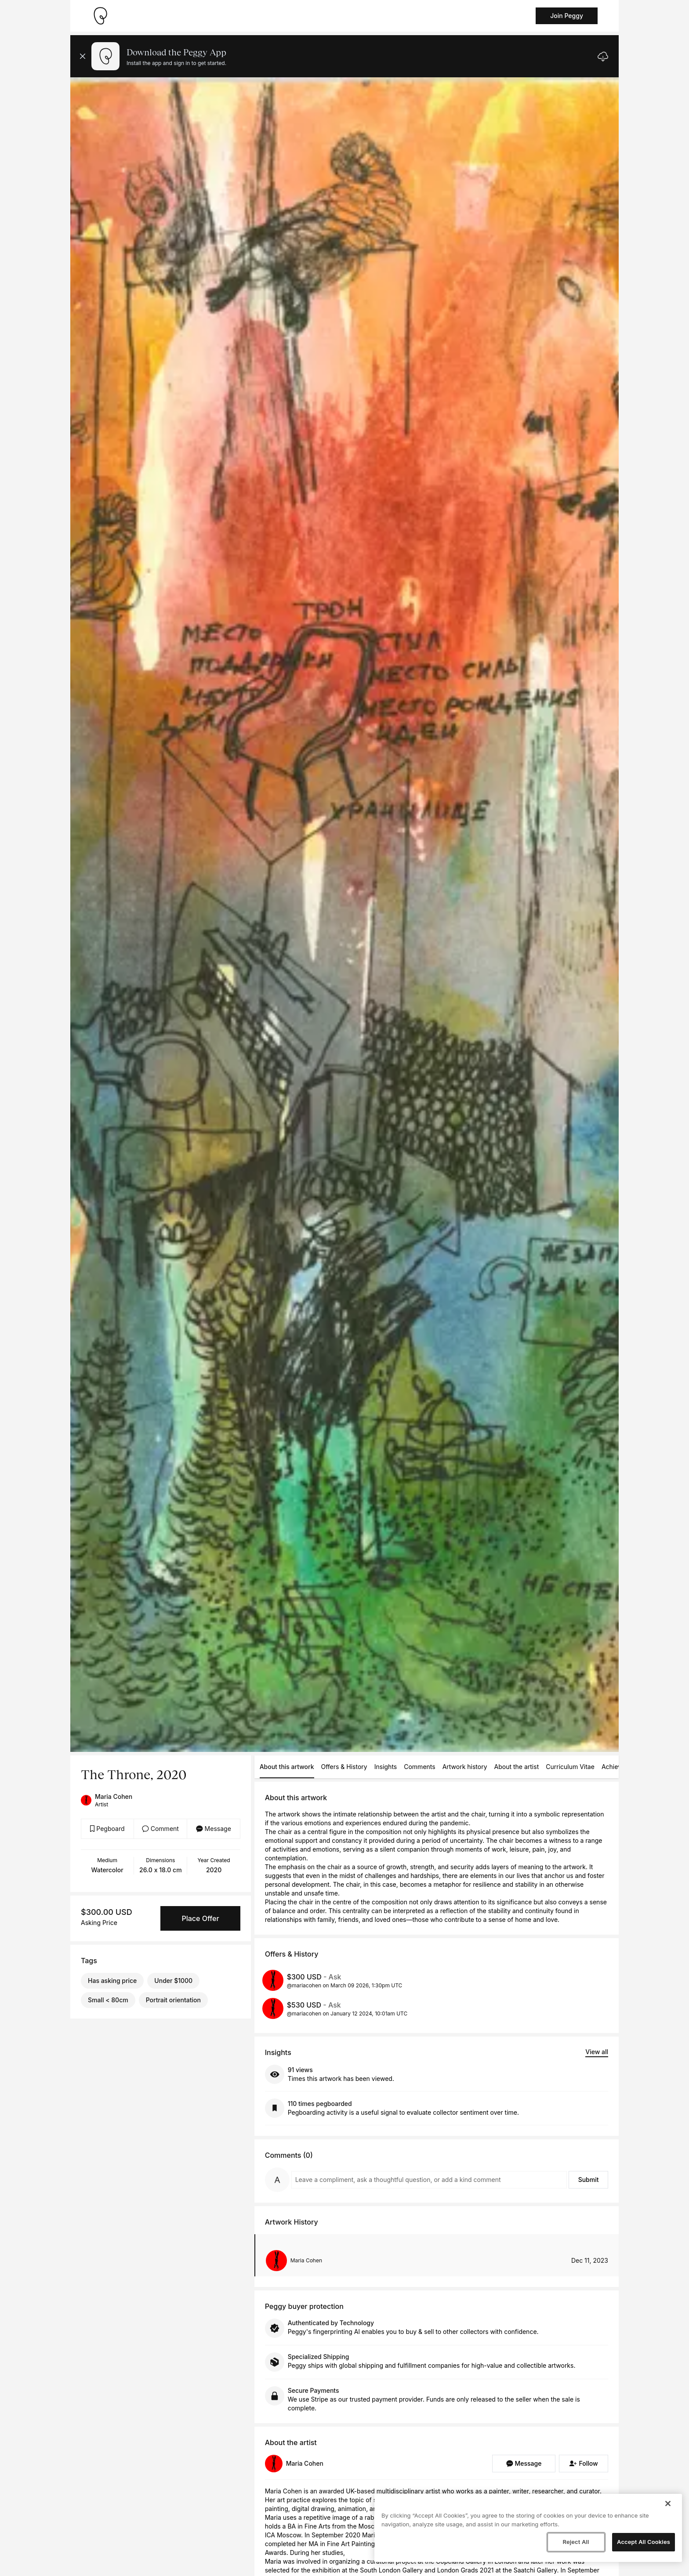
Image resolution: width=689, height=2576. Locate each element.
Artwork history (464, 1766)
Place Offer (200, 1918)
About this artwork (287, 1766)
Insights (385, 1766)
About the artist (516, 1766)
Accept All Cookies (643, 2541)
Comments (419, 1766)
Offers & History (344, 1766)
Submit (588, 2179)
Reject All (575, 2541)
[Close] (668, 2503)
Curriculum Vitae (570, 1766)
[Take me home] (100, 16)
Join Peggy (566, 15)
